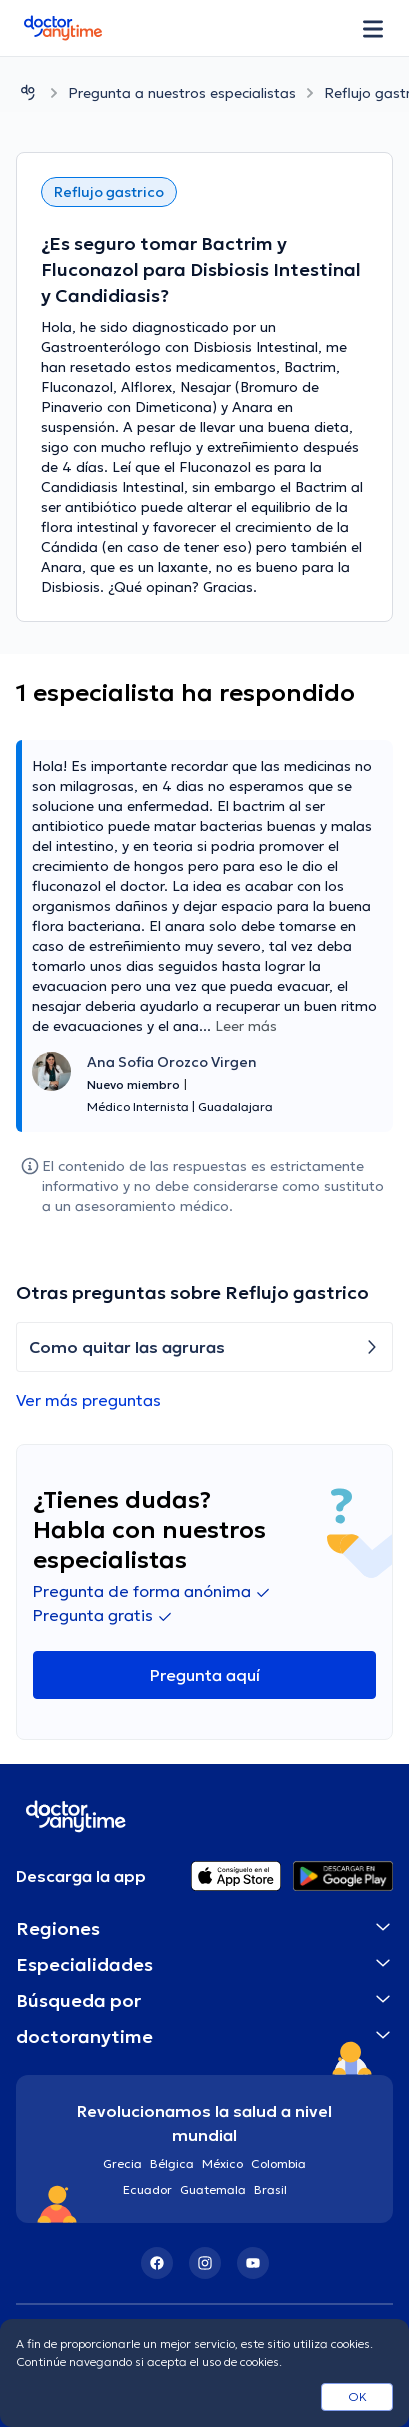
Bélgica (172, 2163)
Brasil (270, 2189)
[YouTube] (253, 2263)
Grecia (122, 2163)
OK (357, 2396)
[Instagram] (205, 2263)
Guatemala (213, 2189)
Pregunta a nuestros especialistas (182, 93)
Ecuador (147, 2189)
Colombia (278, 2163)
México (222, 2163)
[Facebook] (157, 2263)
